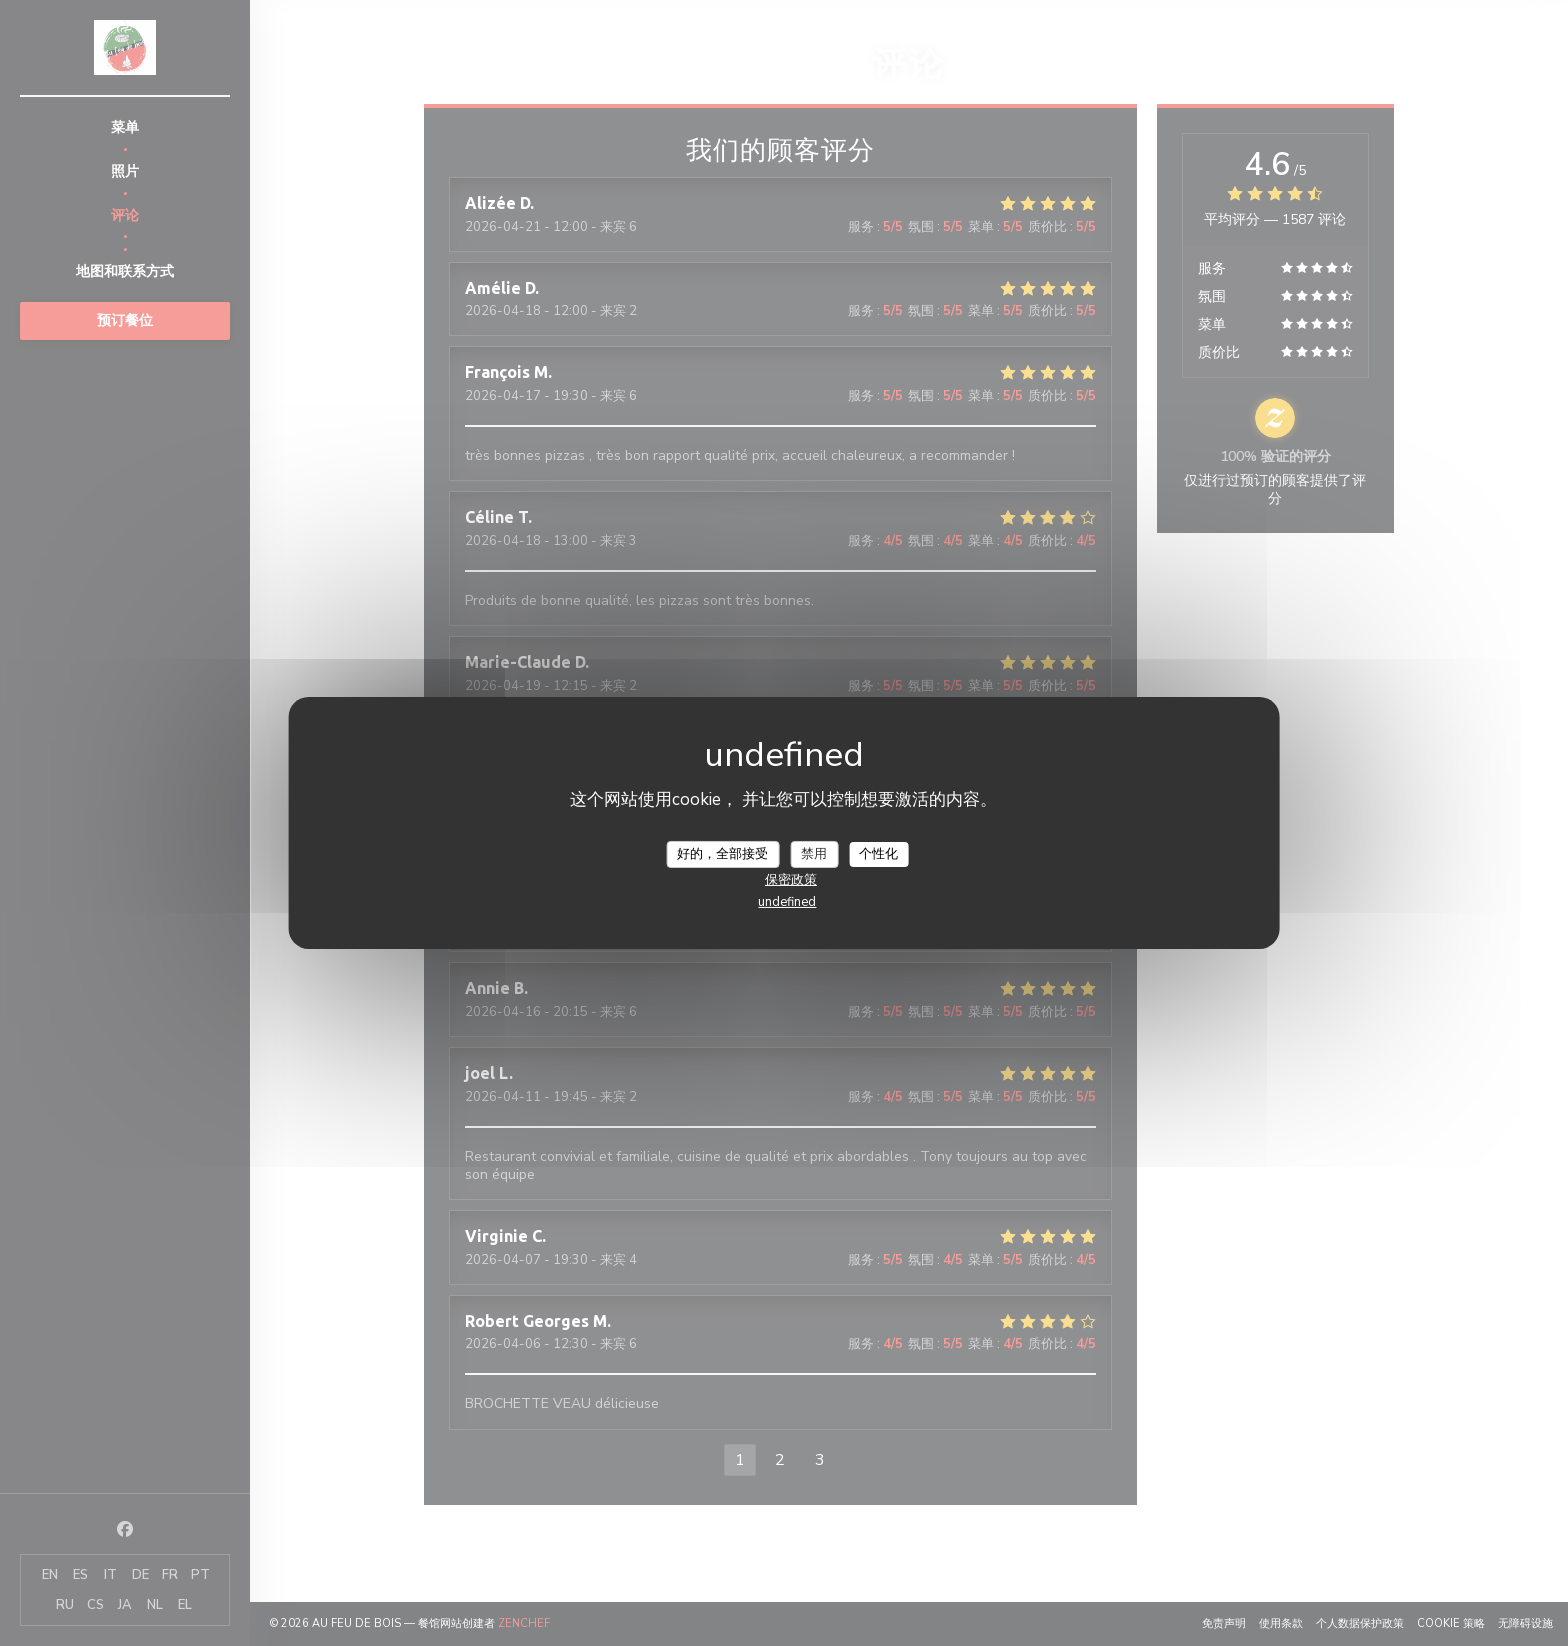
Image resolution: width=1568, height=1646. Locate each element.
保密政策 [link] (791, 880)
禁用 (814, 853)
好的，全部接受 (722, 853)
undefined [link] (787, 902)
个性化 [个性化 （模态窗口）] (878, 853)
